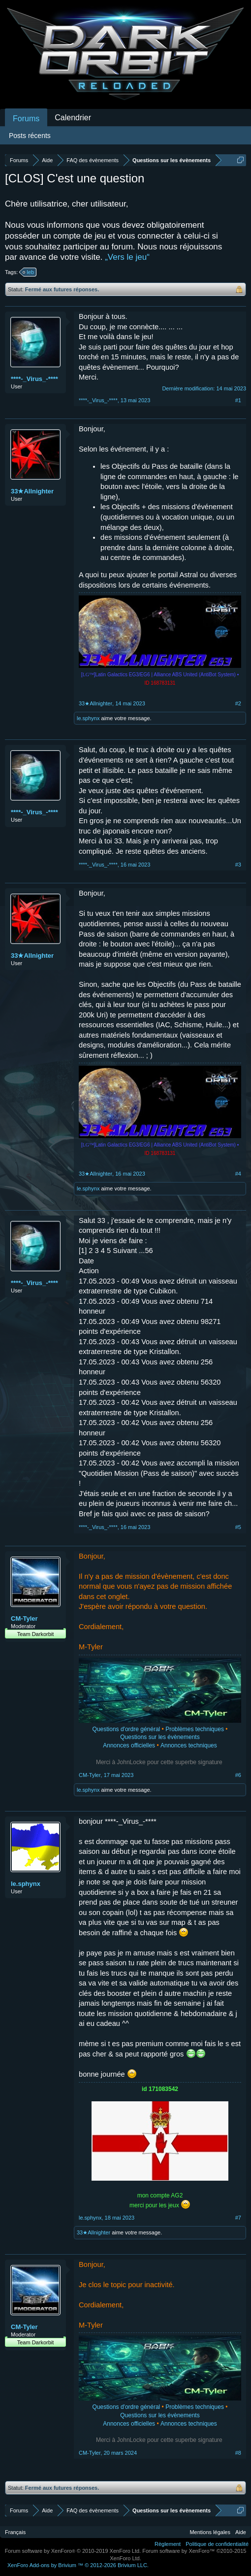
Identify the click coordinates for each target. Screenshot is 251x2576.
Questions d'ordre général (126, 1729)
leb (29, 272)
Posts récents (30, 135)
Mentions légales (209, 2532)
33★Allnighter (32, 491)
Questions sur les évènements (159, 1737)
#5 (238, 1527)
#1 (238, 400)
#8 (238, 2453)
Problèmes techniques (194, 1729)
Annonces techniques (188, 1745)
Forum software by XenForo (73, 2551)
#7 (238, 2218)
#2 (238, 703)
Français (15, 2532)
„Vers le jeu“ (127, 257)
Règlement (168, 2544)
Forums (26, 118)
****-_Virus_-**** (34, 379)
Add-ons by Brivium (78, 2565)
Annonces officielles (129, 1745)
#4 (238, 1174)
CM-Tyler (24, 1618)
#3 (238, 865)
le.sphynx (88, 718)
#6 (238, 1775)
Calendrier (73, 117)
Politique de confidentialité (217, 2544)
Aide (240, 2532)
